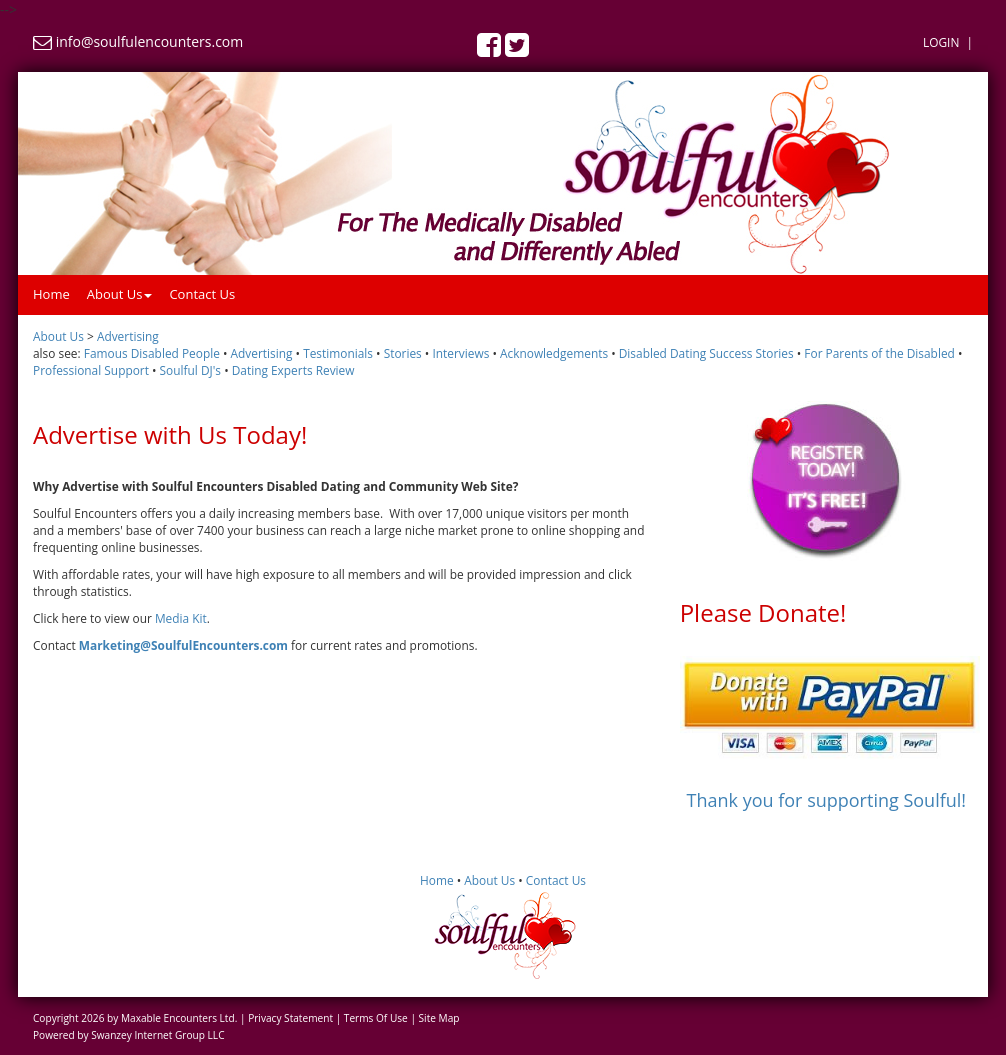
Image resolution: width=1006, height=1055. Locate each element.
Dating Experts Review (293, 370)
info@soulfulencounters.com (150, 41)
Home (51, 294)
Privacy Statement (290, 1018)
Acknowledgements (554, 353)
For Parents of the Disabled (879, 353)
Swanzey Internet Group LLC (157, 1035)
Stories (403, 353)
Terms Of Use (376, 1018)
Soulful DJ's (190, 370)
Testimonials (338, 353)
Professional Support (91, 370)
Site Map (439, 1018)
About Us (120, 294)
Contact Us (202, 294)
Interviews (460, 353)
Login (941, 42)
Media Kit (181, 618)
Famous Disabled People (152, 353)
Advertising (262, 353)
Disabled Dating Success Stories (706, 353)
